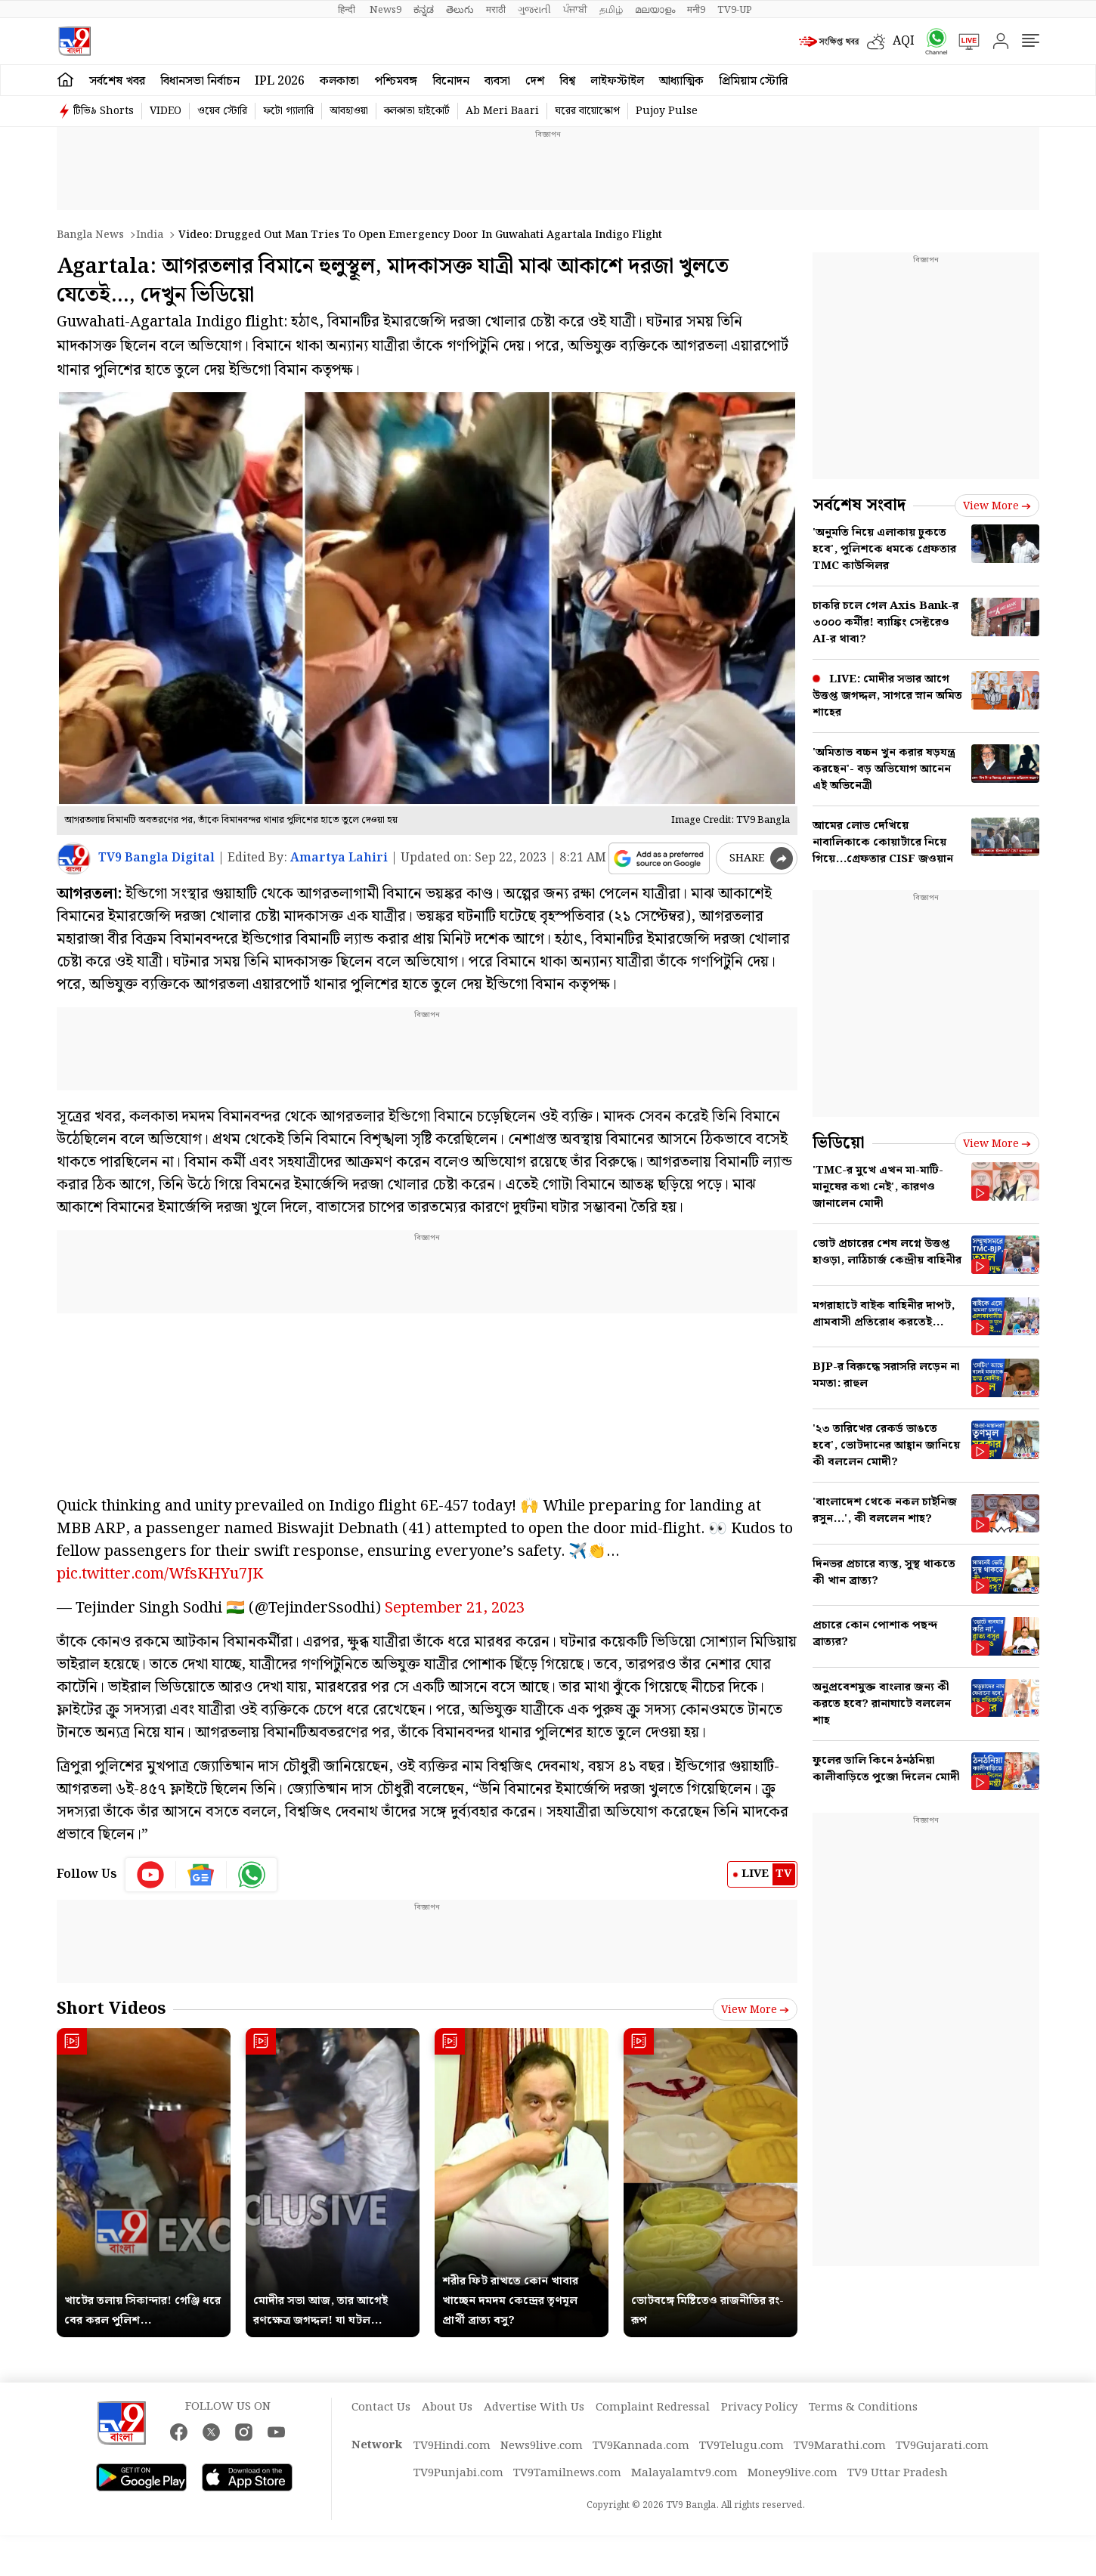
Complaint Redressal (653, 2407)
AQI (904, 41)
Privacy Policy (759, 2407)
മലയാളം (655, 9)
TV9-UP (734, 9)
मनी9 (696, 9)
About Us (447, 2407)
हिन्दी (348, 9)
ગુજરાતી (534, 9)
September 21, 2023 (455, 1608)
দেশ (534, 81)
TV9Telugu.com (741, 2446)
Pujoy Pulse (667, 111)
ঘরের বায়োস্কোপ (587, 111)
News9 (385, 9)
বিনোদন (450, 81)
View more (755, 2010)
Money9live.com (792, 2473)
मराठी (496, 9)
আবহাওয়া (349, 111)
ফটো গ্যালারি (288, 111)
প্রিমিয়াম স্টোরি (753, 81)
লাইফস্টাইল (617, 81)
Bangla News (90, 235)
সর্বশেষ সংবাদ (859, 505)
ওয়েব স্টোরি (222, 111)
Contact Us (380, 2407)
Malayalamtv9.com (684, 2473)
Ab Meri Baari (502, 111)
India (149, 235)
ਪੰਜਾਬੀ (575, 9)
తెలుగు (460, 9)
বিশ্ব (567, 81)
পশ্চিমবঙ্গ (395, 81)
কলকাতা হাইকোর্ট (417, 111)
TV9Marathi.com (840, 2446)
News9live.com (541, 2446)
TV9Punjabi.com (458, 2473)
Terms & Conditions (863, 2407)
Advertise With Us (534, 2407)
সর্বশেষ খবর (117, 81)
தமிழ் (611, 9)
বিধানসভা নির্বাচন (200, 81)
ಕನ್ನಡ (423, 9)
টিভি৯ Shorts (103, 111)
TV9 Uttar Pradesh (897, 2473)
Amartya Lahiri (339, 858)
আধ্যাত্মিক (681, 81)
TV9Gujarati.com (942, 2446)
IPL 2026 (280, 81)
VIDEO (165, 111)
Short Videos (111, 2009)
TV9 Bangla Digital (156, 858)
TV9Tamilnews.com (567, 2473)
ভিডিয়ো (839, 1143)
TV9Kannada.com (641, 2446)
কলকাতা (339, 81)
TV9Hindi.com (452, 2446)
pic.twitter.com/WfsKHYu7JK (160, 1574)
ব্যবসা (497, 81)
